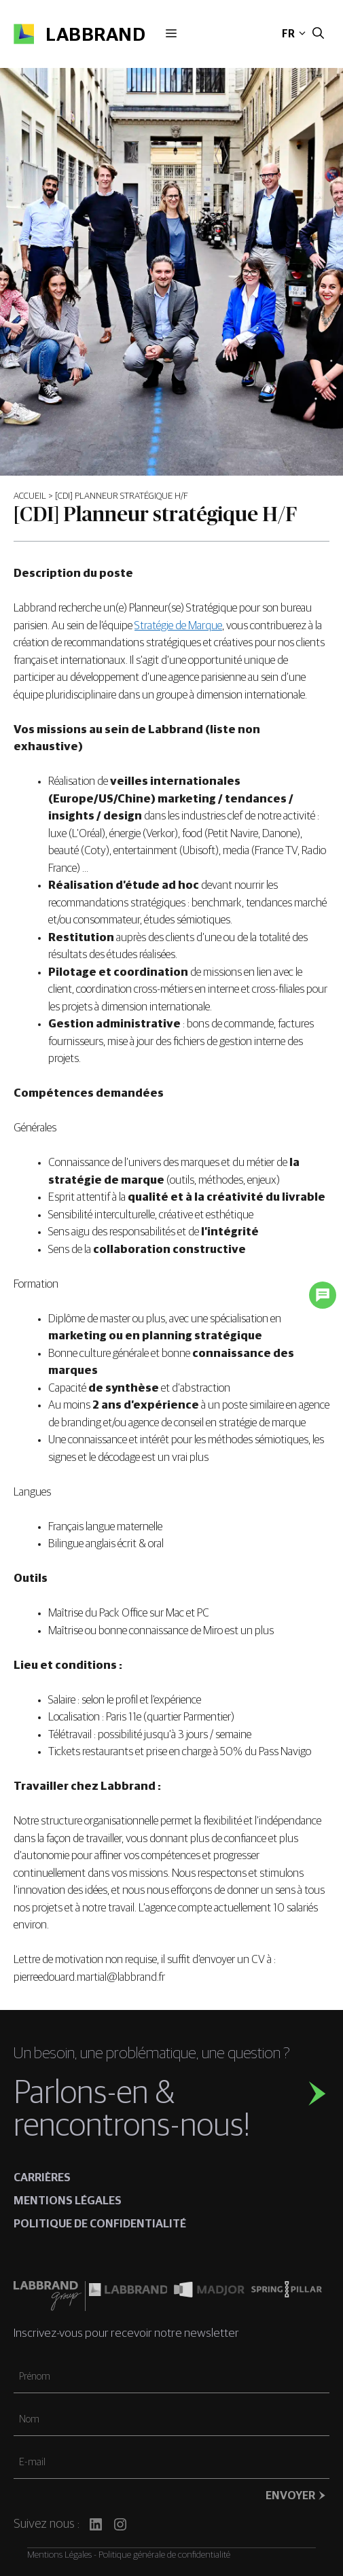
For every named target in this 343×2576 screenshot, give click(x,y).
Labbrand (95, 35)
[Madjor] (209, 2296)
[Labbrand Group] (49, 2296)
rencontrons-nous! (132, 2126)
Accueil (30, 496)
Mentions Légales (59, 2555)
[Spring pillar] (286, 2296)
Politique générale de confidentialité (164, 2555)
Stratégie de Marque (178, 626)
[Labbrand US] (128, 2296)
